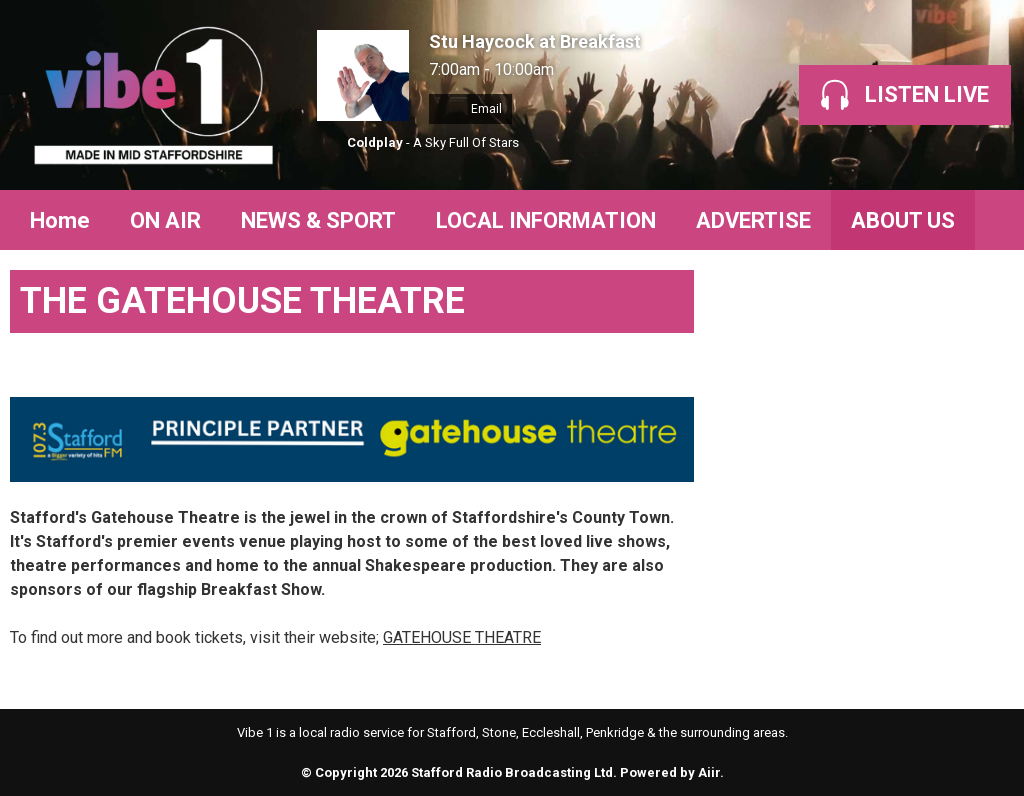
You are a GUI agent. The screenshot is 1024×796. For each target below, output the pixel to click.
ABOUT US (903, 220)
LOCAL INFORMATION (546, 220)
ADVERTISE (753, 220)
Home (60, 220)
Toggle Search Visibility (984, 220)
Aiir (709, 772)
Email (470, 109)
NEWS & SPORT (318, 220)
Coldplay (375, 142)
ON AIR (165, 220)
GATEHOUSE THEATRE (462, 637)
